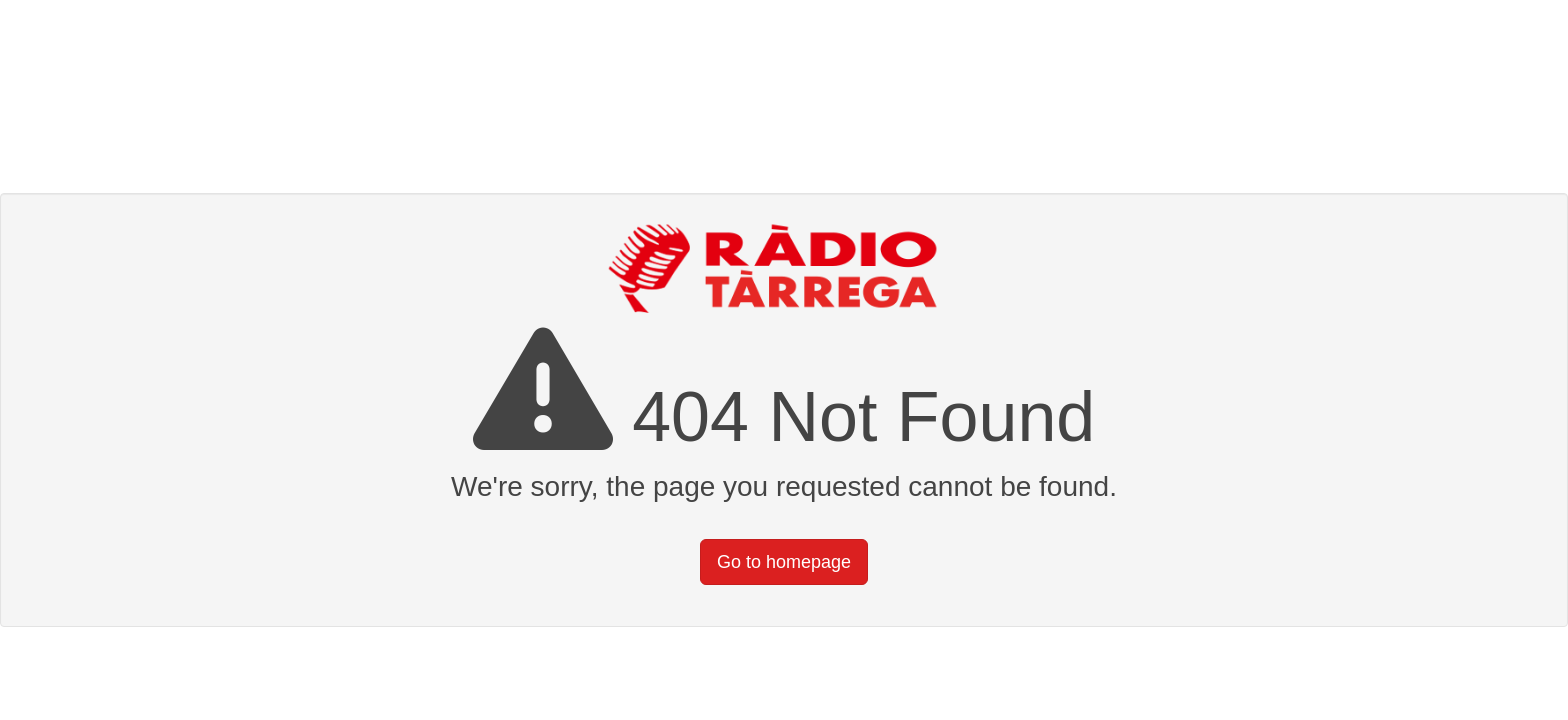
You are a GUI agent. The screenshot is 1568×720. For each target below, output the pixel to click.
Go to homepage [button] (784, 562)
